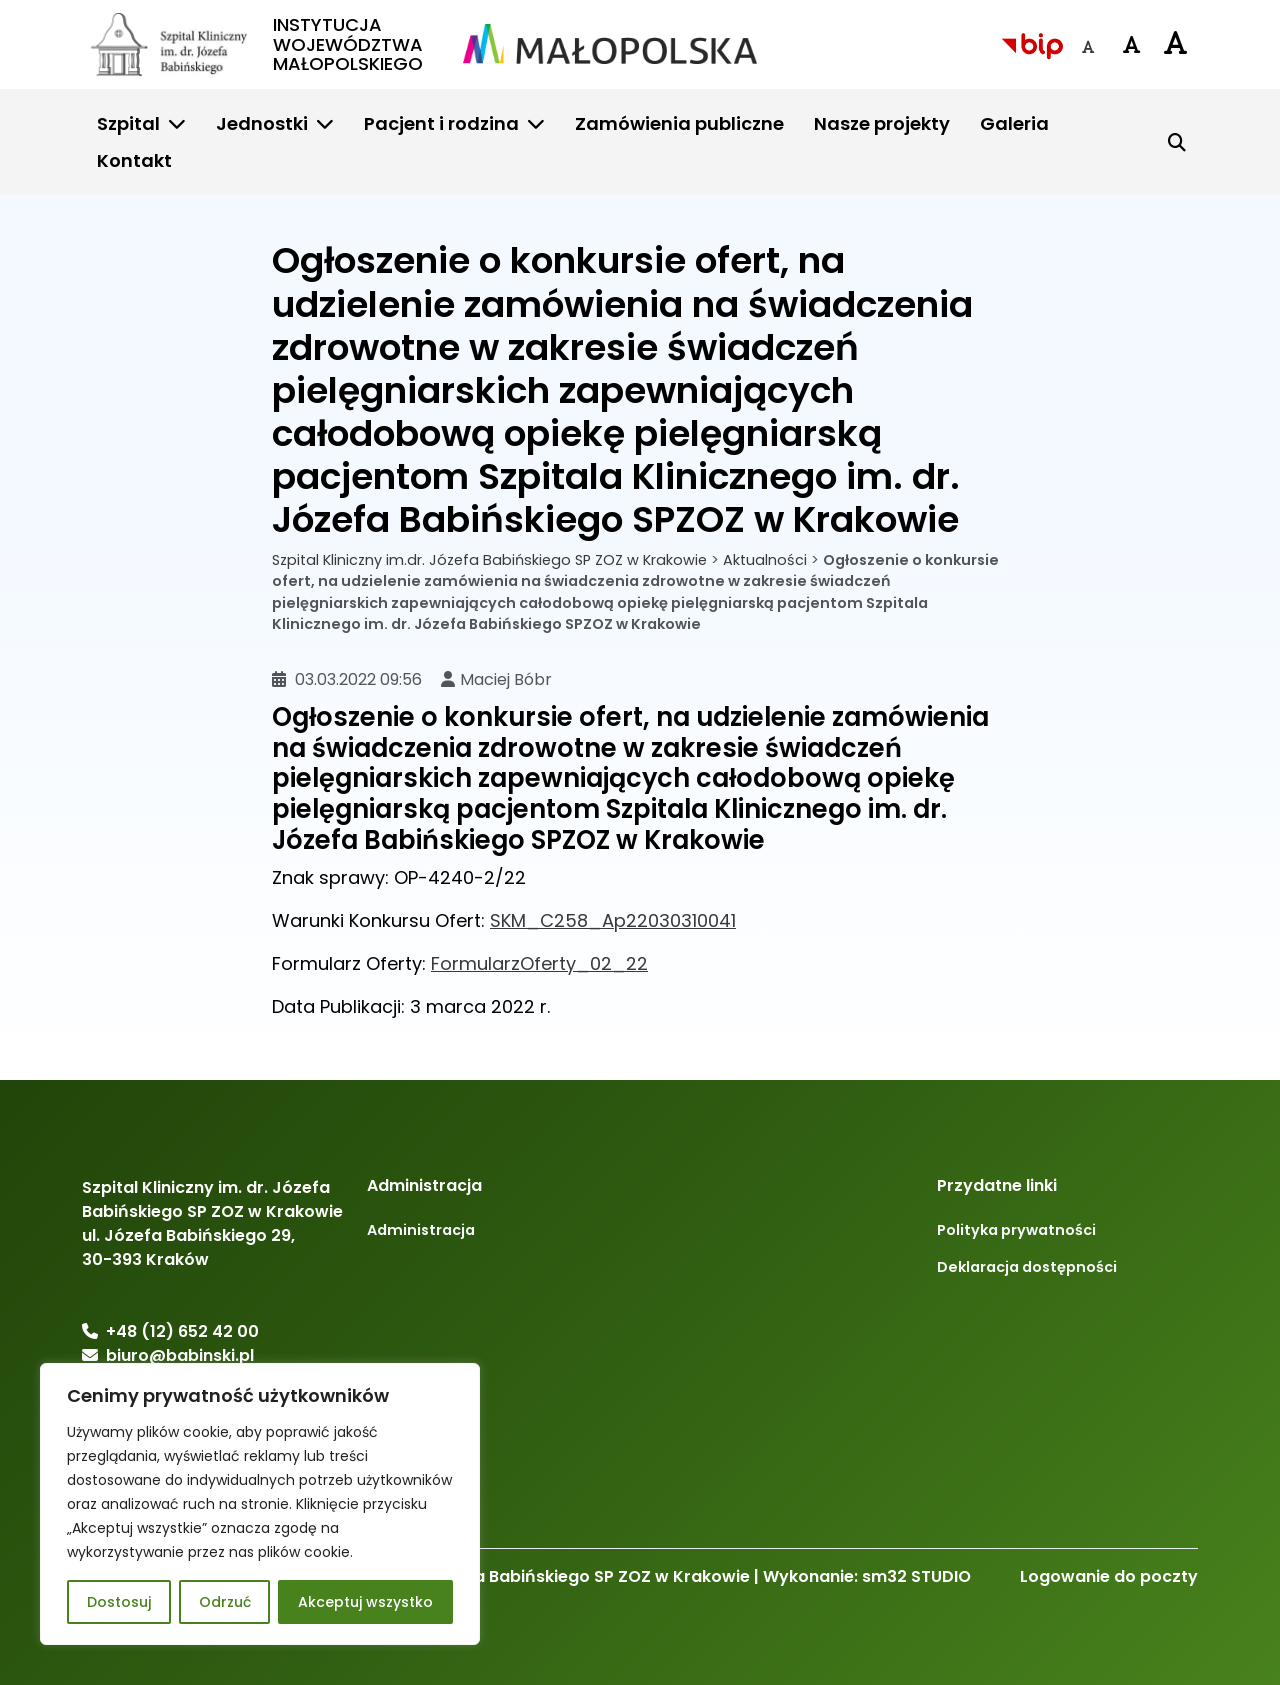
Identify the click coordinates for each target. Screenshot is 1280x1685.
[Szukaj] (1177, 142)
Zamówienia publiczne (679, 123)
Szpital (128, 123)
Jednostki (262, 123)
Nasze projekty (882, 123)
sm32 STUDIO (916, 1576)
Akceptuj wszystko (365, 1602)
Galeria (1014, 123)
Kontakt (134, 160)
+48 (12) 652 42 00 (182, 1331)
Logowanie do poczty (1109, 1576)
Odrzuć (225, 1602)
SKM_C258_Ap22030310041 (613, 920)
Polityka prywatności (1016, 1230)
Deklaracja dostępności (1027, 1267)
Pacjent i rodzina (441, 123)
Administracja (421, 1230)
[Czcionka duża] (1176, 42)
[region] (260, 1504)
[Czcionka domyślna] (1088, 47)
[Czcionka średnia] (1132, 45)
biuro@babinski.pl (180, 1355)
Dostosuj (119, 1602)
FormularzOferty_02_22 (539, 963)
